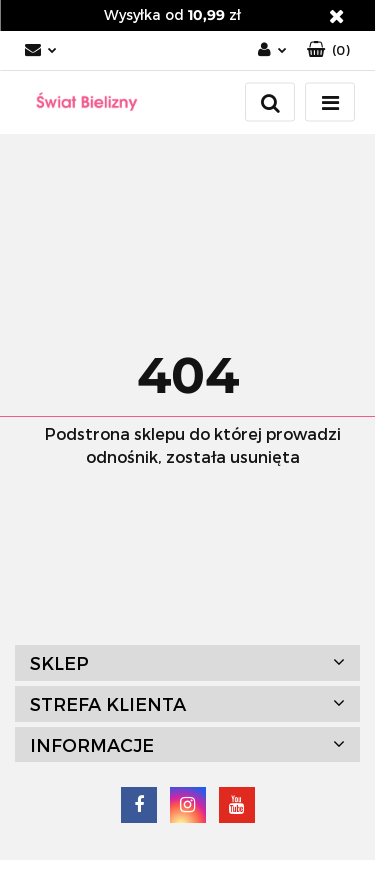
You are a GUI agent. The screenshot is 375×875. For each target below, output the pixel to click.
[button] (328, 50)
